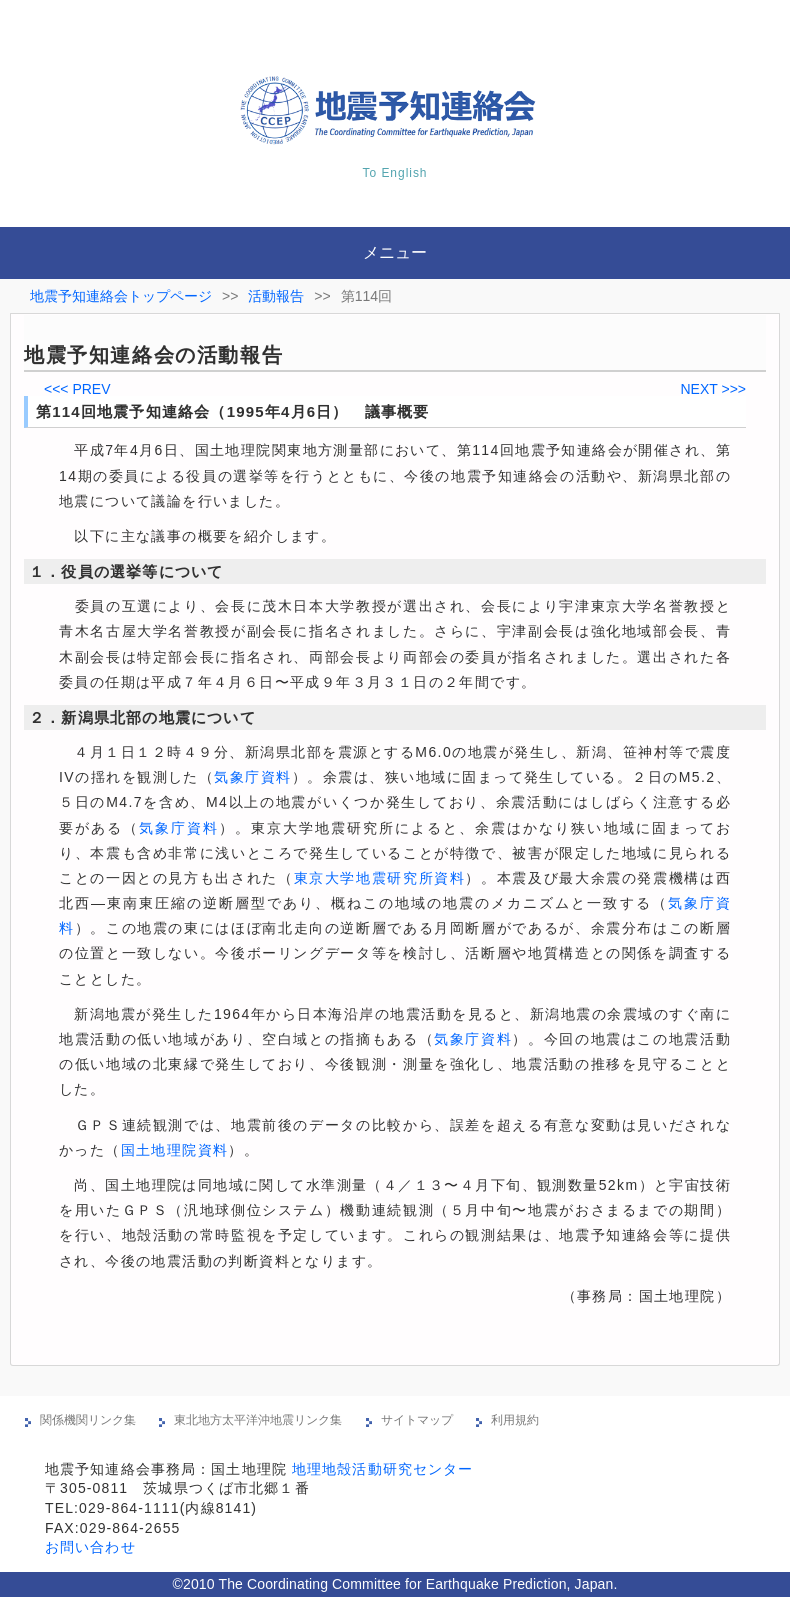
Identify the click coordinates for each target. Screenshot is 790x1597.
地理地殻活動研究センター (382, 1469)
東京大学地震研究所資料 (380, 878)
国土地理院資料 (175, 1150)
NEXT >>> (713, 389)
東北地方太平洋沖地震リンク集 (258, 1420)
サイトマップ (417, 1420)
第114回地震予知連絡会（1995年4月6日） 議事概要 (233, 411)
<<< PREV (77, 389)
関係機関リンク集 (88, 1420)
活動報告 (276, 296)
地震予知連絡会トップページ (121, 296)
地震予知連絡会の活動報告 (153, 355)
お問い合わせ (90, 1547)
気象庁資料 (252, 777)
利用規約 (515, 1420)
